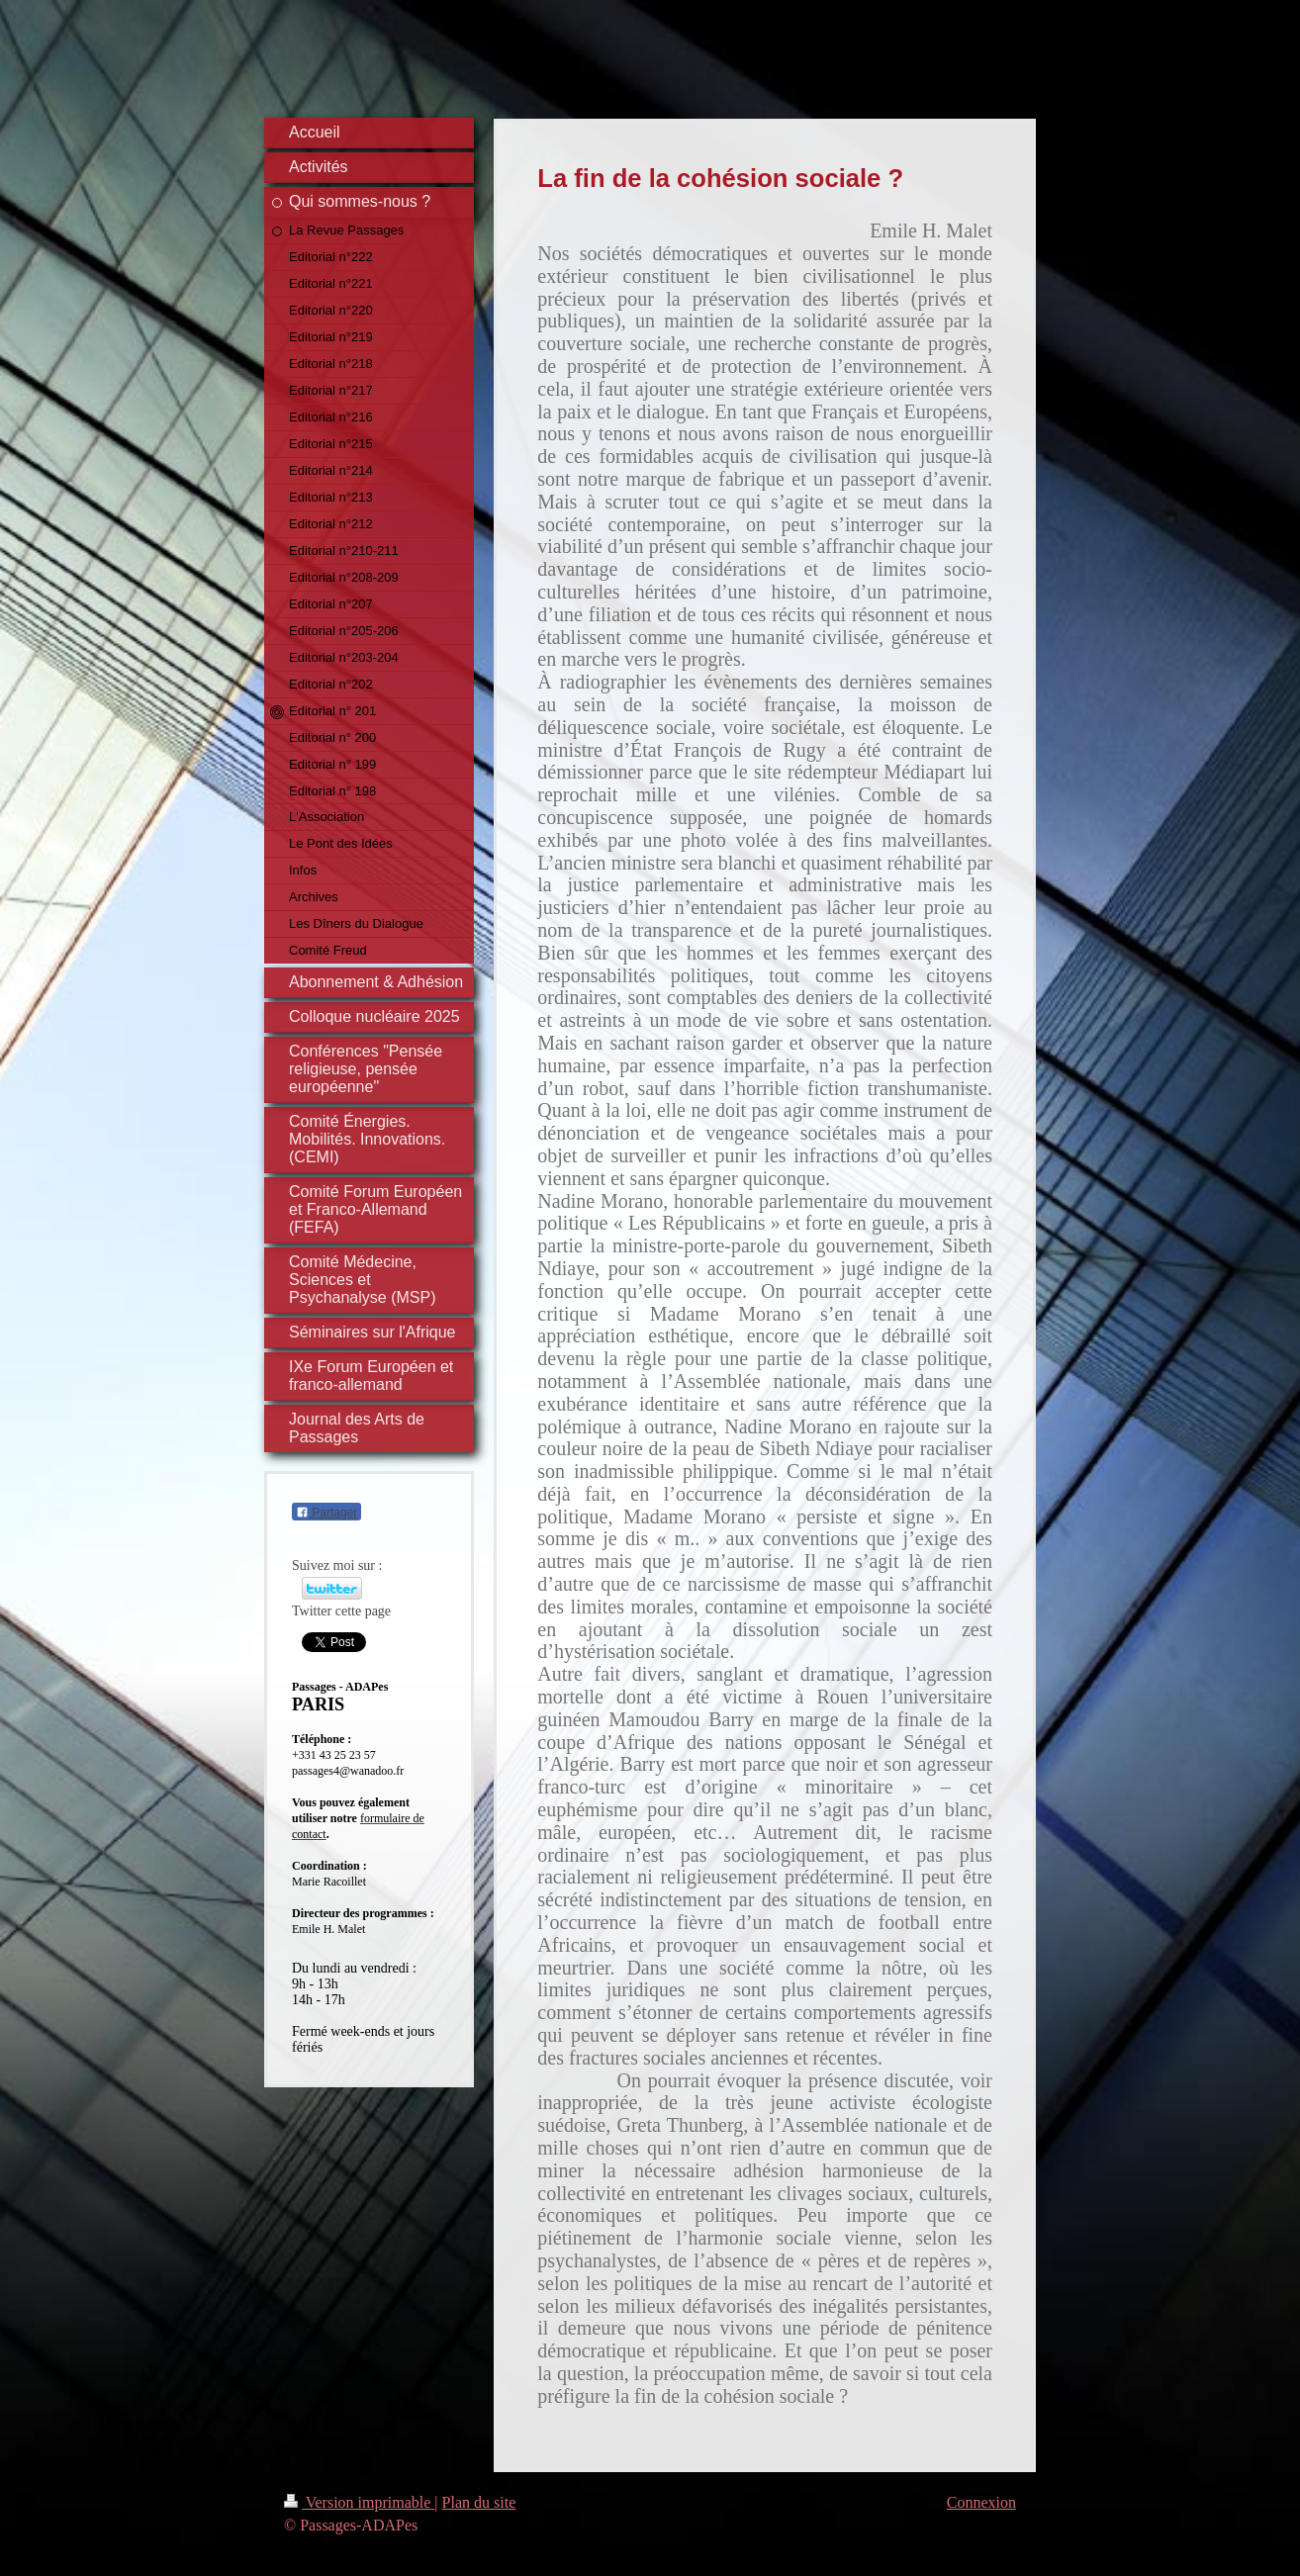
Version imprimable (359, 2502)
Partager (326, 1512)
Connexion (981, 2502)
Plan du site (479, 2502)
